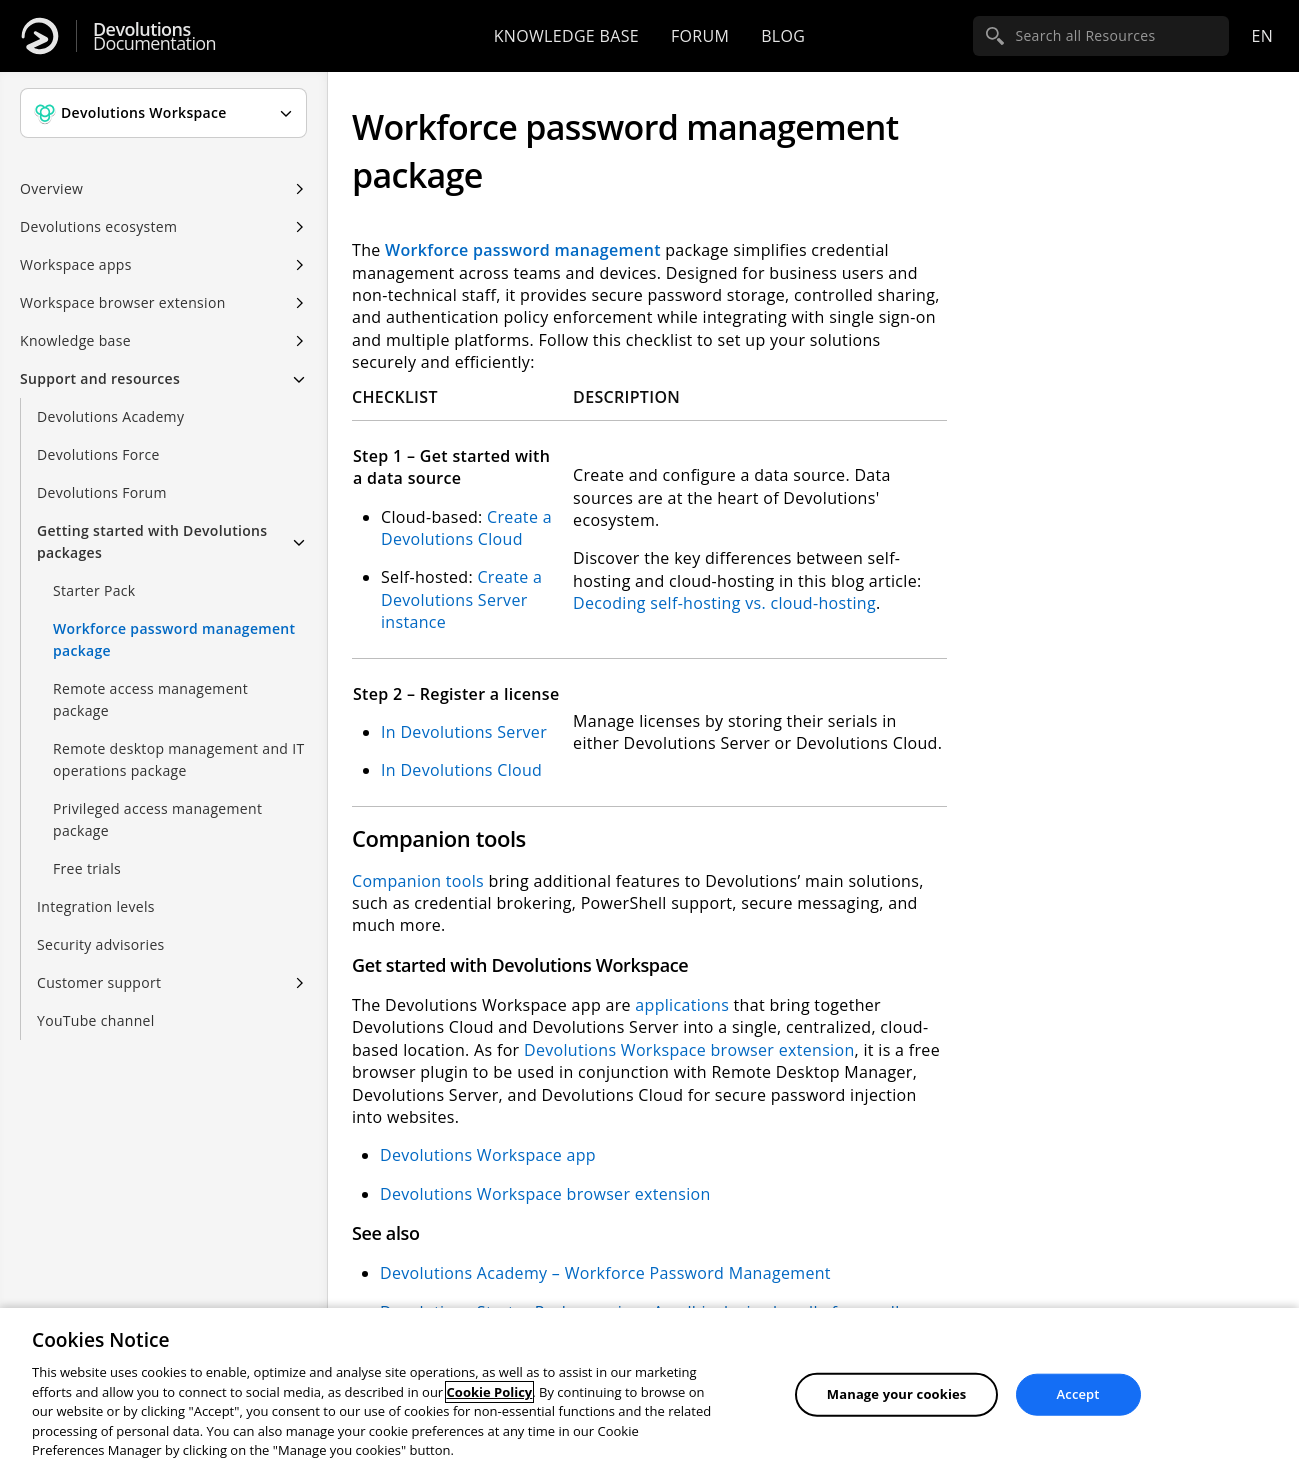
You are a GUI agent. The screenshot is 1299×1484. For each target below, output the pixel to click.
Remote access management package (150, 699)
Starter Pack (94, 590)
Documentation (154, 36)
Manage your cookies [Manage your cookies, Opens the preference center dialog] (897, 1394)
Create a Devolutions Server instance (461, 599)
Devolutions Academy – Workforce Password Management (605, 1273)
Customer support (99, 982)
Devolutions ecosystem (98, 226)
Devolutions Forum (102, 492)
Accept (1078, 1394)
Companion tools (418, 881)
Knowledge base (566, 36)
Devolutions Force (98, 454)
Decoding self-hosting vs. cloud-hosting (724, 603)
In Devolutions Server (464, 732)
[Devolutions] (40, 36)
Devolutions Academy (110, 416)
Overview (51, 188)
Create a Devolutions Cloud (466, 528)
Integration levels (96, 906)
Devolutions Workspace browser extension (689, 1050)
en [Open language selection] (1262, 36)
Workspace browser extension (123, 302)
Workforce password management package (174, 639)
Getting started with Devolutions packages (152, 541)
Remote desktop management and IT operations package (178, 759)
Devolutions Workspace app (488, 1155)
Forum (700, 36)
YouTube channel (96, 1020)
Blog (783, 36)
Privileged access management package (157, 819)
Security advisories (101, 944)
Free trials (87, 868)
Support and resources (100, 378)
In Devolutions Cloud (461, 770)
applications (684, 1005)
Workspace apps (76, 264)
